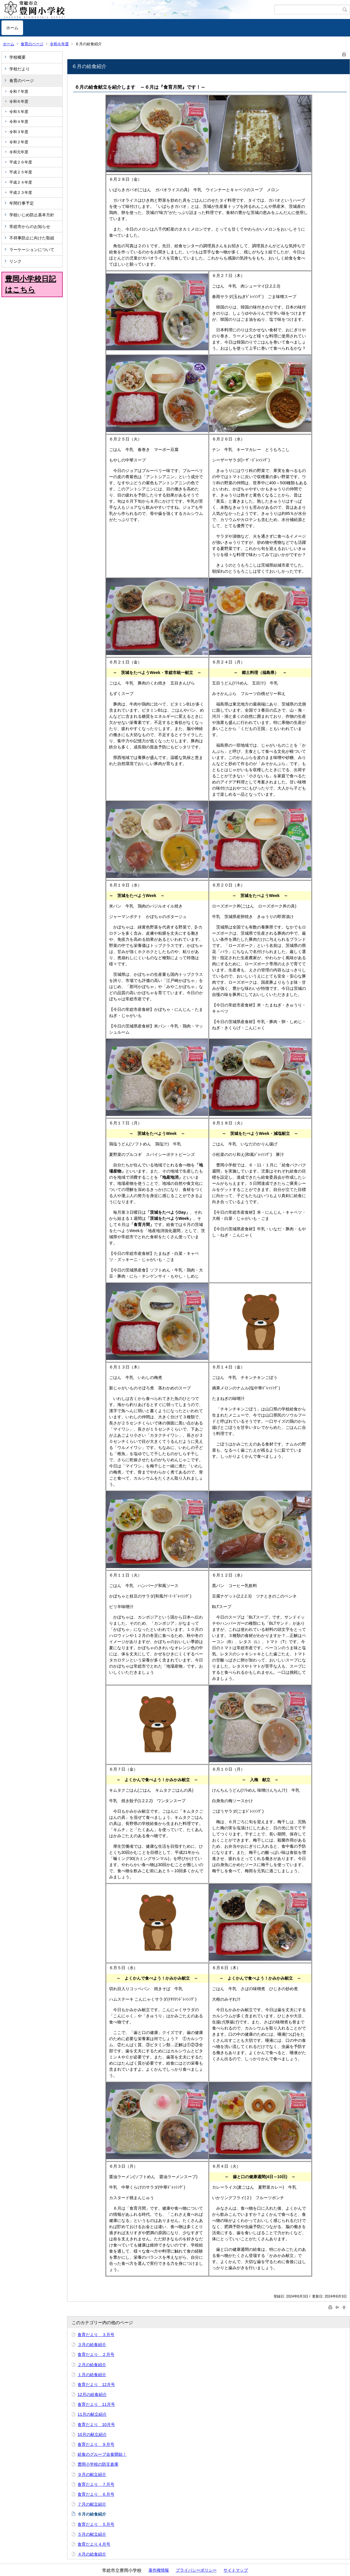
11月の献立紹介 (92, 2414)
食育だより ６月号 (96, 2494)
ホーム (12, 27)
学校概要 (17, 57)
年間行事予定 (21, 203)
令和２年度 (18, 142)
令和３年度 (18, 132)
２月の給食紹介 (92, 2364)
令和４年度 (18, 121)
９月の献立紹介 (92, 2474)
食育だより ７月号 (96, 2484)
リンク (15, 261)
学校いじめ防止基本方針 (31, 215)
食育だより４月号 (94, 2544)
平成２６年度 (20, 162)
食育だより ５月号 (96, 2524)
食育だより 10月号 (96, 2424)
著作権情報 (158, 2570)
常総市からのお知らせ (29, 226)
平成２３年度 (20, 192)
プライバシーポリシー (196, 2570)
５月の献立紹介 (92, 2534)
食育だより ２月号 (96, 2354)
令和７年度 (18, 91)
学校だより (19, 69)
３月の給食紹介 (92, 2344)
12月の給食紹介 (92, 2394)
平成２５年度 (20, 172)
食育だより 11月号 (96, 2404)
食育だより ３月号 (96, 2334)
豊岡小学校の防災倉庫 (98, 2464)
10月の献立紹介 (92, 2434)
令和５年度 (18, 111)
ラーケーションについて (31, 249)
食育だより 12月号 (96, 2384)
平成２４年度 (20, 182)
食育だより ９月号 (96, 2444)
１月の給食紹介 (92, 2374)
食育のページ (32, 44)
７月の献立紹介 (92, 2504)
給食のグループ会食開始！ (102, 2454)
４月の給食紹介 (92, 2554)
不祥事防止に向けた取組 (31, 238)
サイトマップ (235, 2570)
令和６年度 (59, 44)
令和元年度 (18, 152)
